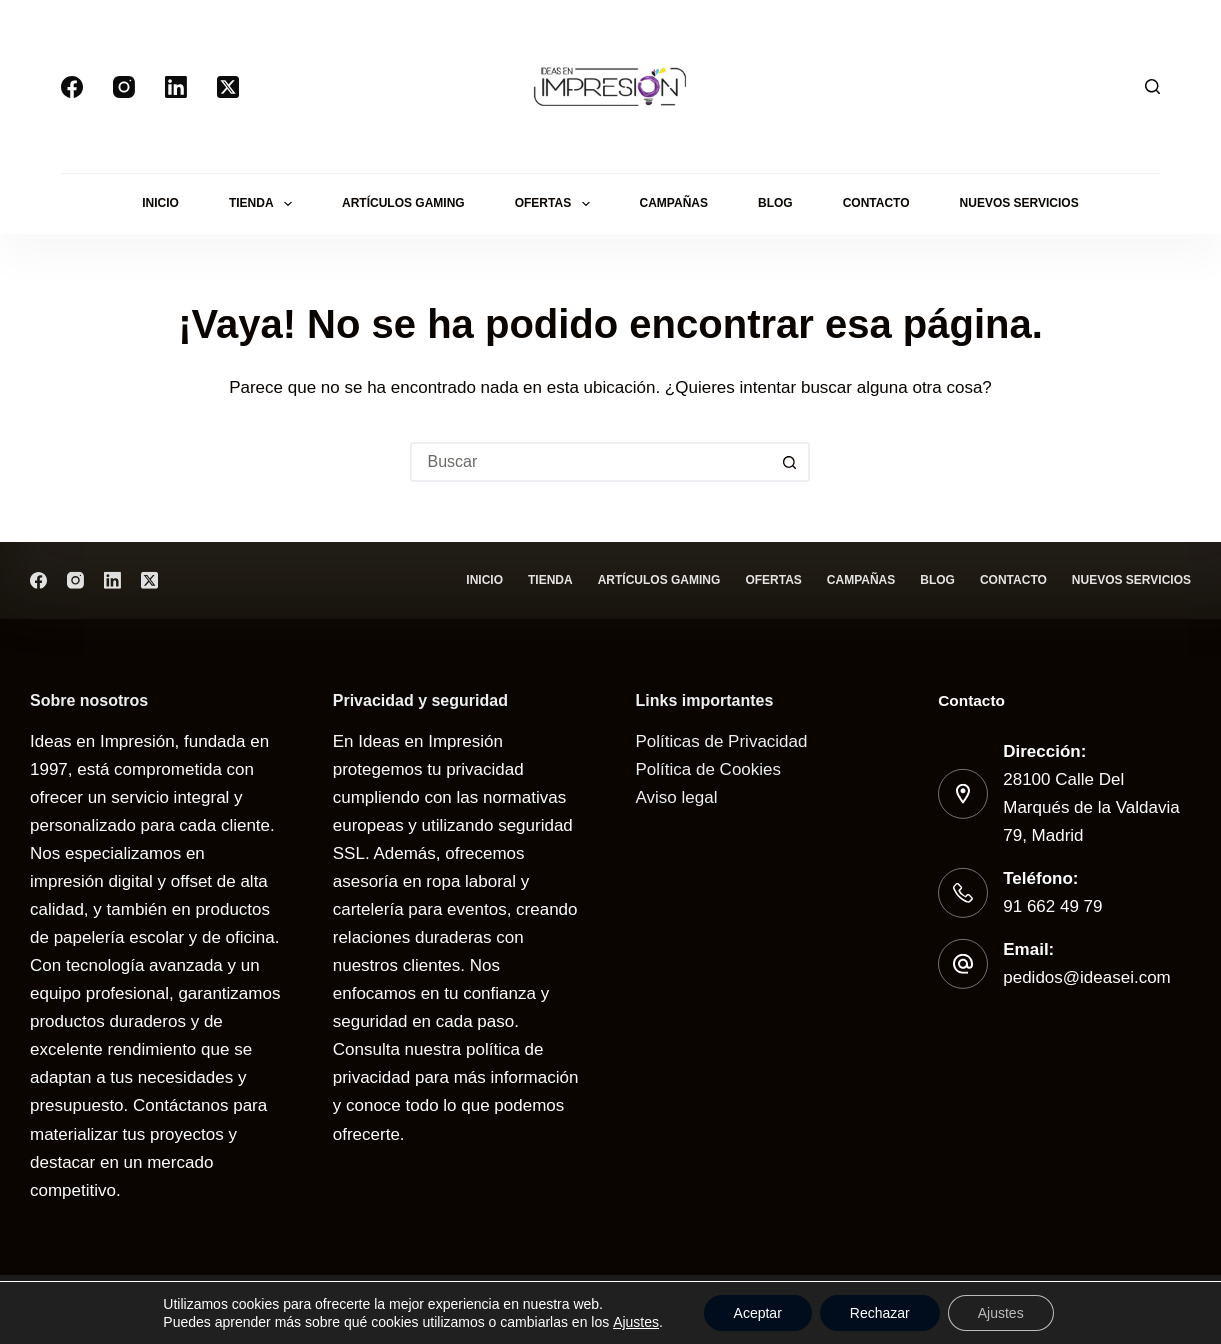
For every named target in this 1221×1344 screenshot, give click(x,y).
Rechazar (880, 1313)
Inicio (160, 203)
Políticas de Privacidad (722, 741)
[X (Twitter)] (228, 87)
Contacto (876, 203)
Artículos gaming (403, 203)
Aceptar (758, 1313)
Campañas (674, 203)
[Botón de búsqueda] (790, 462)
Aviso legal (677, 797)
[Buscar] (1152, 86)
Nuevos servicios (1019, 203)
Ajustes (636, 1322)
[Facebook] (72, 87)
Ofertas (556, 204)
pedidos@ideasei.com (1087, 977)
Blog (775, 203)
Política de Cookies (709, 769)
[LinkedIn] (176, 87)
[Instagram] (124, 87)
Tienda (264, 204)
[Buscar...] (590, 462)
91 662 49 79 (1052, 906)
